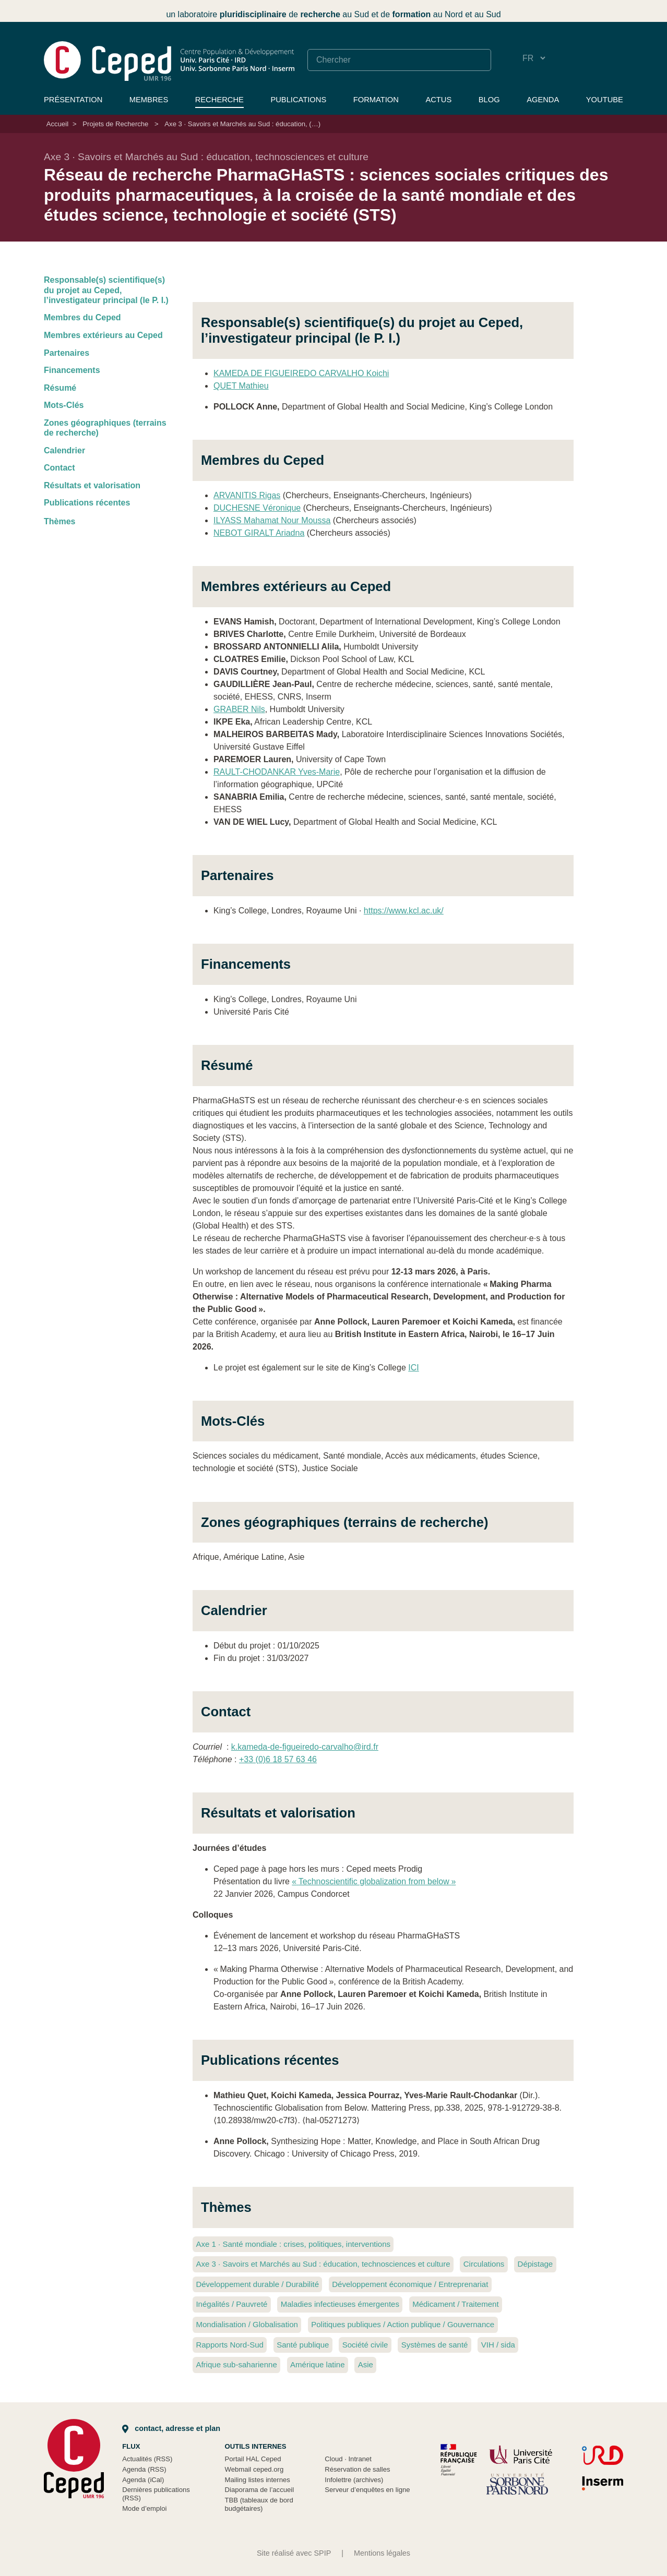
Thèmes (59, 521)
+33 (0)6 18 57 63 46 (278, 1759)
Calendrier (64, 450)
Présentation (73, 99)
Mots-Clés (64, 405)
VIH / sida (498, 2344)
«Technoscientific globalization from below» (374, 1881)
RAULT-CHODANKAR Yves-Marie (276, 771)
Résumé (60, 387)
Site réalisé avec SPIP (294, 2553)
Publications (298, 99)
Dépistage (535, 2263)
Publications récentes (87, 502)
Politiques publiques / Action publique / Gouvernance (402, 2324)
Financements (72, 370)
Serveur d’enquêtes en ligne (367, 2490)
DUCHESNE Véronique (257, 507)
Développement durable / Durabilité (257, 2284)
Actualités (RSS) (147, 2459)
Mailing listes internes (257, 2480)
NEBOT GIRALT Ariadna (258, 532)
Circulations (484, 2263)
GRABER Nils (239, 709)
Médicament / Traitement (455, 2304)
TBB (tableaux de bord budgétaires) (259, 2504)
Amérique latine (317, 2364)
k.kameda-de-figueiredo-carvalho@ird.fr (304, 1746)
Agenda (543, 99)
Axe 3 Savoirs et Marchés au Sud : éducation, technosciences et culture (323, 2263)
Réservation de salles (357, 2469)
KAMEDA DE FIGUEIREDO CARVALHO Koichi (301, 373)
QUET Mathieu (241, 385)
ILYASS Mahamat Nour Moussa (271, 520)
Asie (365, 2364)
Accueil (57, 124)
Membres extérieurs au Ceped (103, 335)
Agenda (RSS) (144, 2469)
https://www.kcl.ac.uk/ (404, 910)
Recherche (219, 99)
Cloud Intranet (348, 2459)
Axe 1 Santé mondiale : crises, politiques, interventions (293, 2244)
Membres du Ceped (82, 317)
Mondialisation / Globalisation (247, 2324)
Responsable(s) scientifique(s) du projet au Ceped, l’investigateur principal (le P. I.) (106, 289)
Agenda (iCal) (143, 2480)
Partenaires (66, 352)
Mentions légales (382, 2553)
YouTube (604, 99)
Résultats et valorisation (92, 485)
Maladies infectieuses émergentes (340, 2304)
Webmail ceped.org (254, 2469)
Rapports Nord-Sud (230, 2344)
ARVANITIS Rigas (246, 495)
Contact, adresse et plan (171, 2428)
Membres (148, 99)
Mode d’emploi (144, 2508)
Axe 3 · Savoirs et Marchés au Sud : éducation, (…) (242, 124)
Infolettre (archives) (354, 2480)
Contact (59, 467)
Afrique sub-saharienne (236, 2364)
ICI (413, 1367)
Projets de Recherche (115, 124)
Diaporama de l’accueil (259, 2490)
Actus (438, 99)
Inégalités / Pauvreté (231, 2304)
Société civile (365, 2344)
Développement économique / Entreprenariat (410, 2284)
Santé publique (303, 2344)
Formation (376, 99)
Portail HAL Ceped (253, 2459)
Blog (489, 99)
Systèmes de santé (434, 2344)
